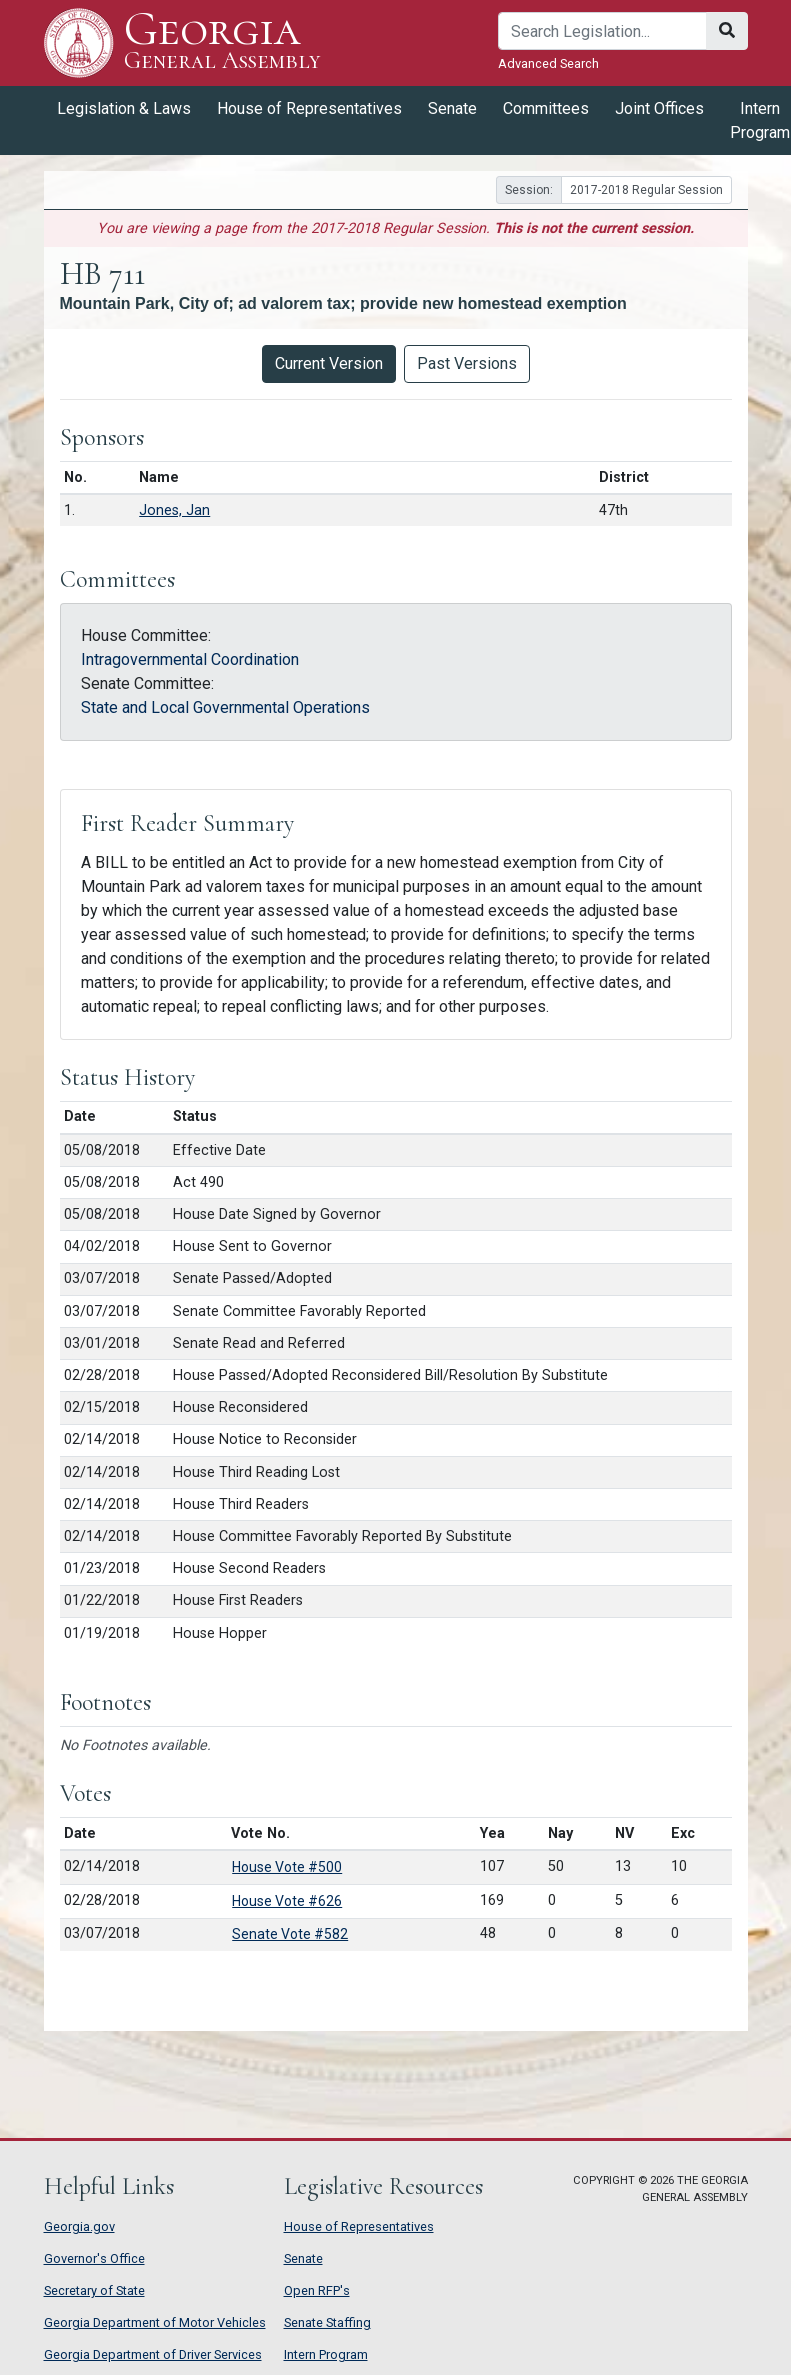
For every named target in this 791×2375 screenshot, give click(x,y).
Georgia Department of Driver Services (153, 2354)
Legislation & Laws (124, 108)
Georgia (222, 42)
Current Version (329, 363)
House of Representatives (309, 108)
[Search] (602, 31)
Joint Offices (659, 108)
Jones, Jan (174, 510)
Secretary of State (94, 2290)
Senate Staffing (327, 2322)
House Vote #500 (287, 1867)
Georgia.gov (79, 2226)
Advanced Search (548, 63)
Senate (452, 108)
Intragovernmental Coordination (190, 659)
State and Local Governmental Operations (225, 707)
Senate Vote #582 (290, 1934)
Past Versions (467, 363)
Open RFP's (317, 2290)
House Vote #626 (287, 1901)
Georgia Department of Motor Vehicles (155, 2322)
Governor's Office (94, 2258)
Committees (546, 108)
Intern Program (326, 2354)
